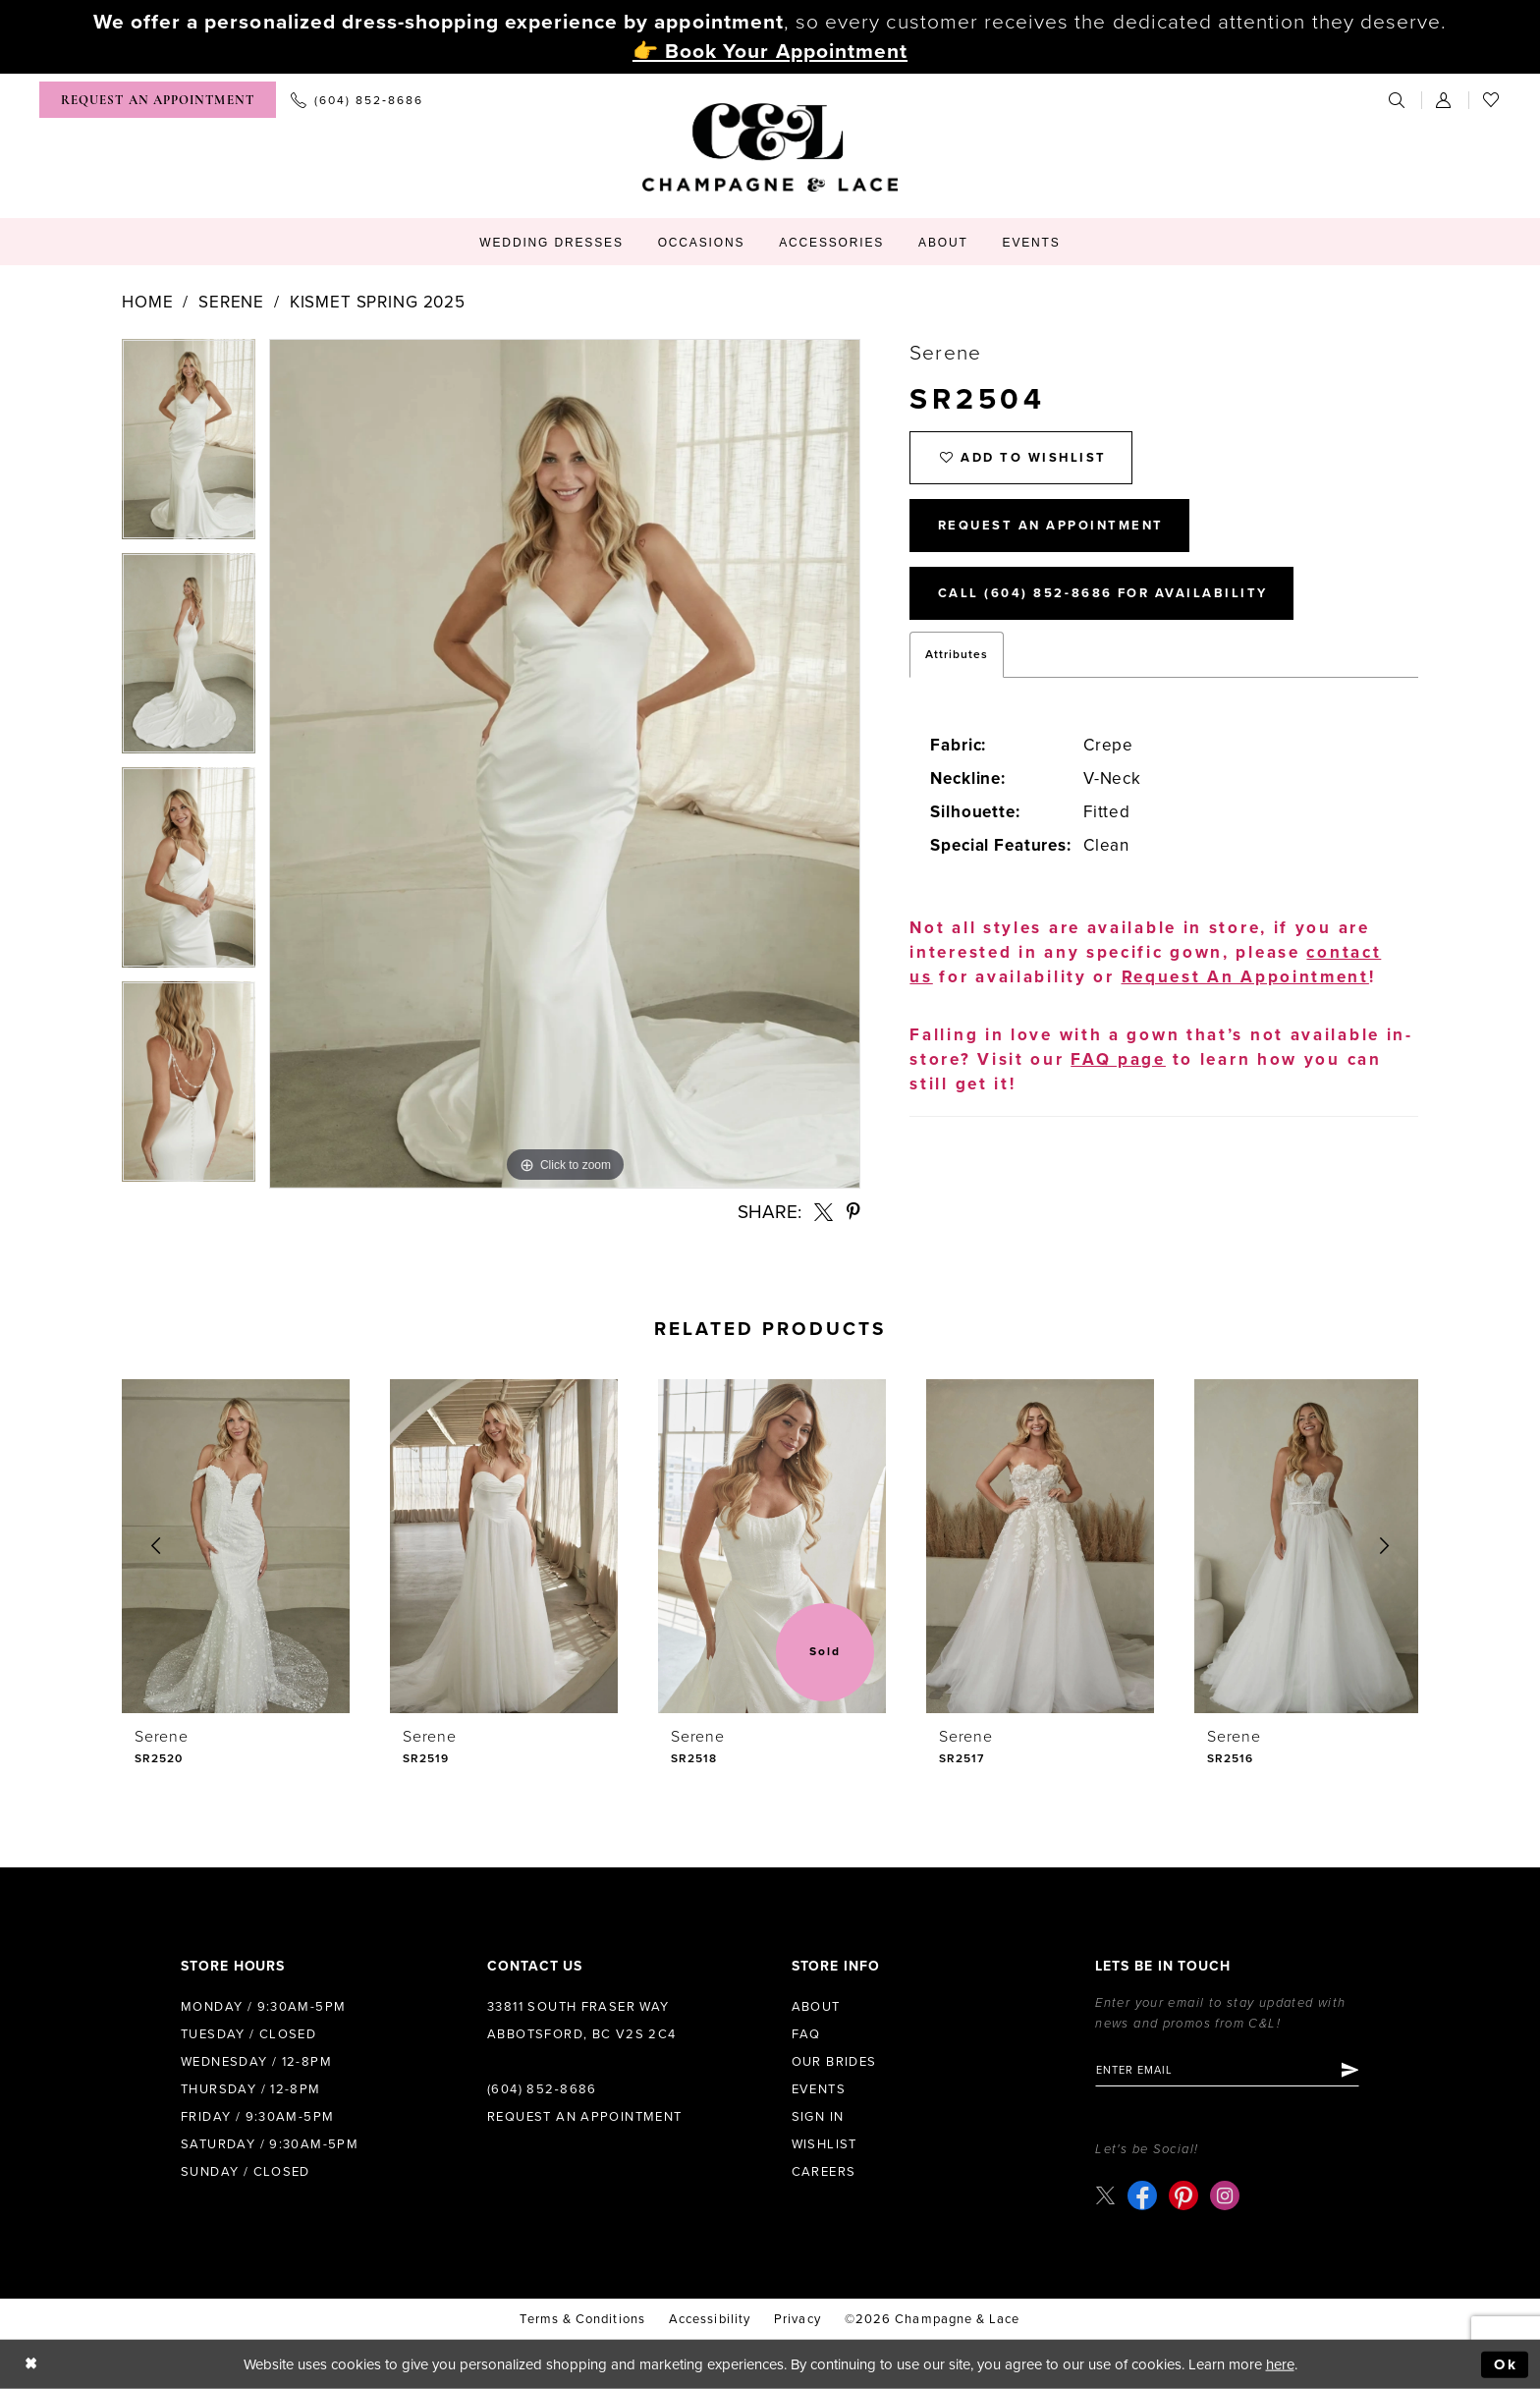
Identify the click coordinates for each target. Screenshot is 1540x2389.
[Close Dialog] (31, 2365)
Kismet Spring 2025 (378, 302)
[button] (1444, 100)
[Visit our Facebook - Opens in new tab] (1142, 2195)
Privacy (797, 2319)
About (816, 2007)
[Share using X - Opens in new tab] (823, 1211)
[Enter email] (1227, 2070)
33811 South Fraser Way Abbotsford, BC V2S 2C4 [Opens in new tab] (582, 2020)
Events (819, 2089)
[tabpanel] (188, 446)
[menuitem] (157, 100)
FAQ (806, 2034)
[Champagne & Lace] (770, 147)
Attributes (956, 654)
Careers (824, 2172)
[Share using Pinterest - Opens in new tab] (853, 1211)
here (1280, 2364)
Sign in (818, 2117)
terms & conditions (582, 2319)
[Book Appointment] (157, 100)
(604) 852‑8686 (542, 2089)
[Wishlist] (1491, 100)
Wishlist (824, 2144)
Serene (231, 302)
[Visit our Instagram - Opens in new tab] (1224, 2195)
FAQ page (1118, 1059)
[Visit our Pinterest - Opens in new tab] (1183, 2195)
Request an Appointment (585, 2117)
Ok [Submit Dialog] (1506, 2364)
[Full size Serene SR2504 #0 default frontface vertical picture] (564, 764)
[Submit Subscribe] (1349, 2070)
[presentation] (236, 1546)
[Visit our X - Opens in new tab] (1105, 2195)
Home (147, 302)
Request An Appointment (1051, 526)
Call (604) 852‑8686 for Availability (1103, 594)
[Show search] (1397, 100)
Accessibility (709, 2319)
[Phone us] (357, 100)
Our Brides (834, 2062)
